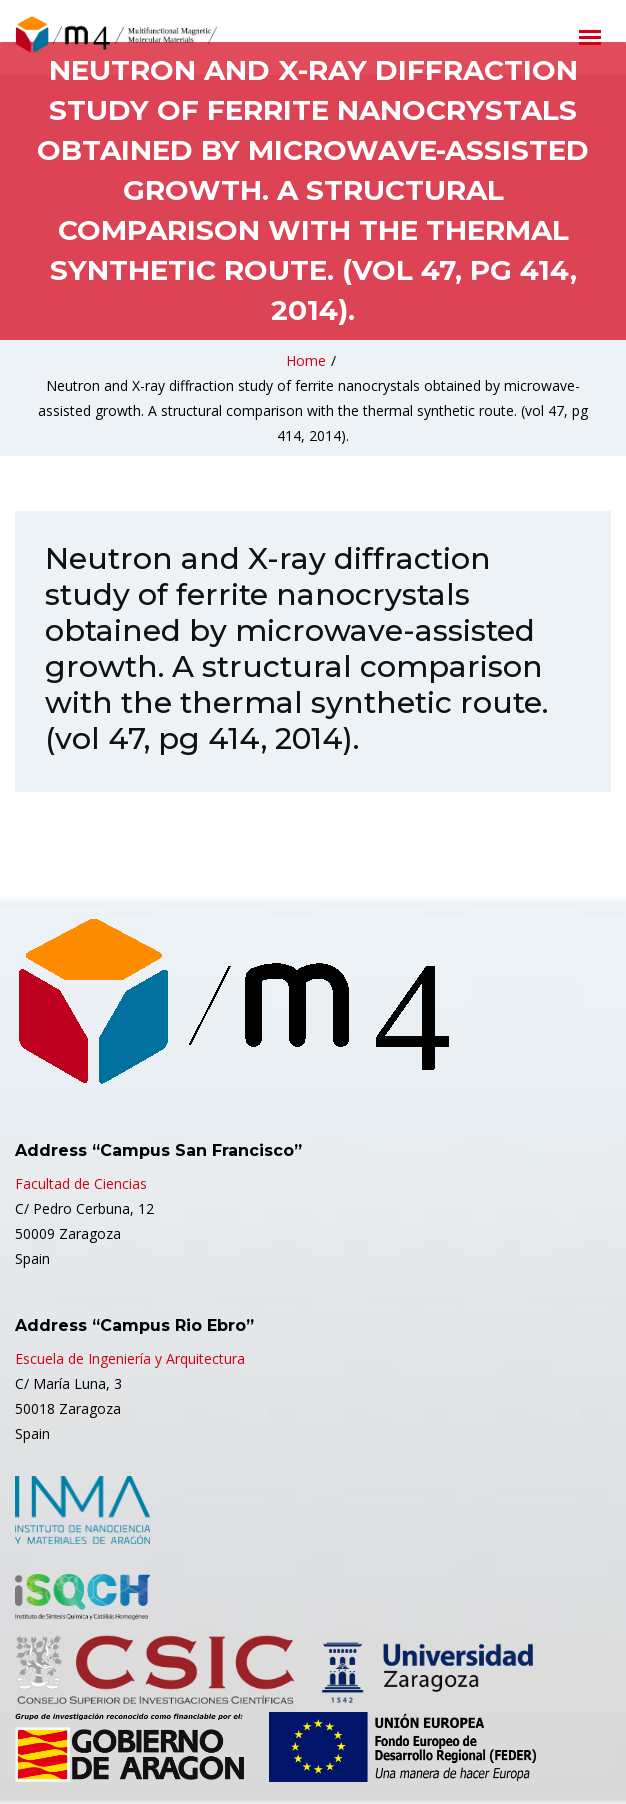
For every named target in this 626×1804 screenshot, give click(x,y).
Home (306, 360)
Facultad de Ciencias (81, 1183)
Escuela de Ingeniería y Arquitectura (130, 1358)
